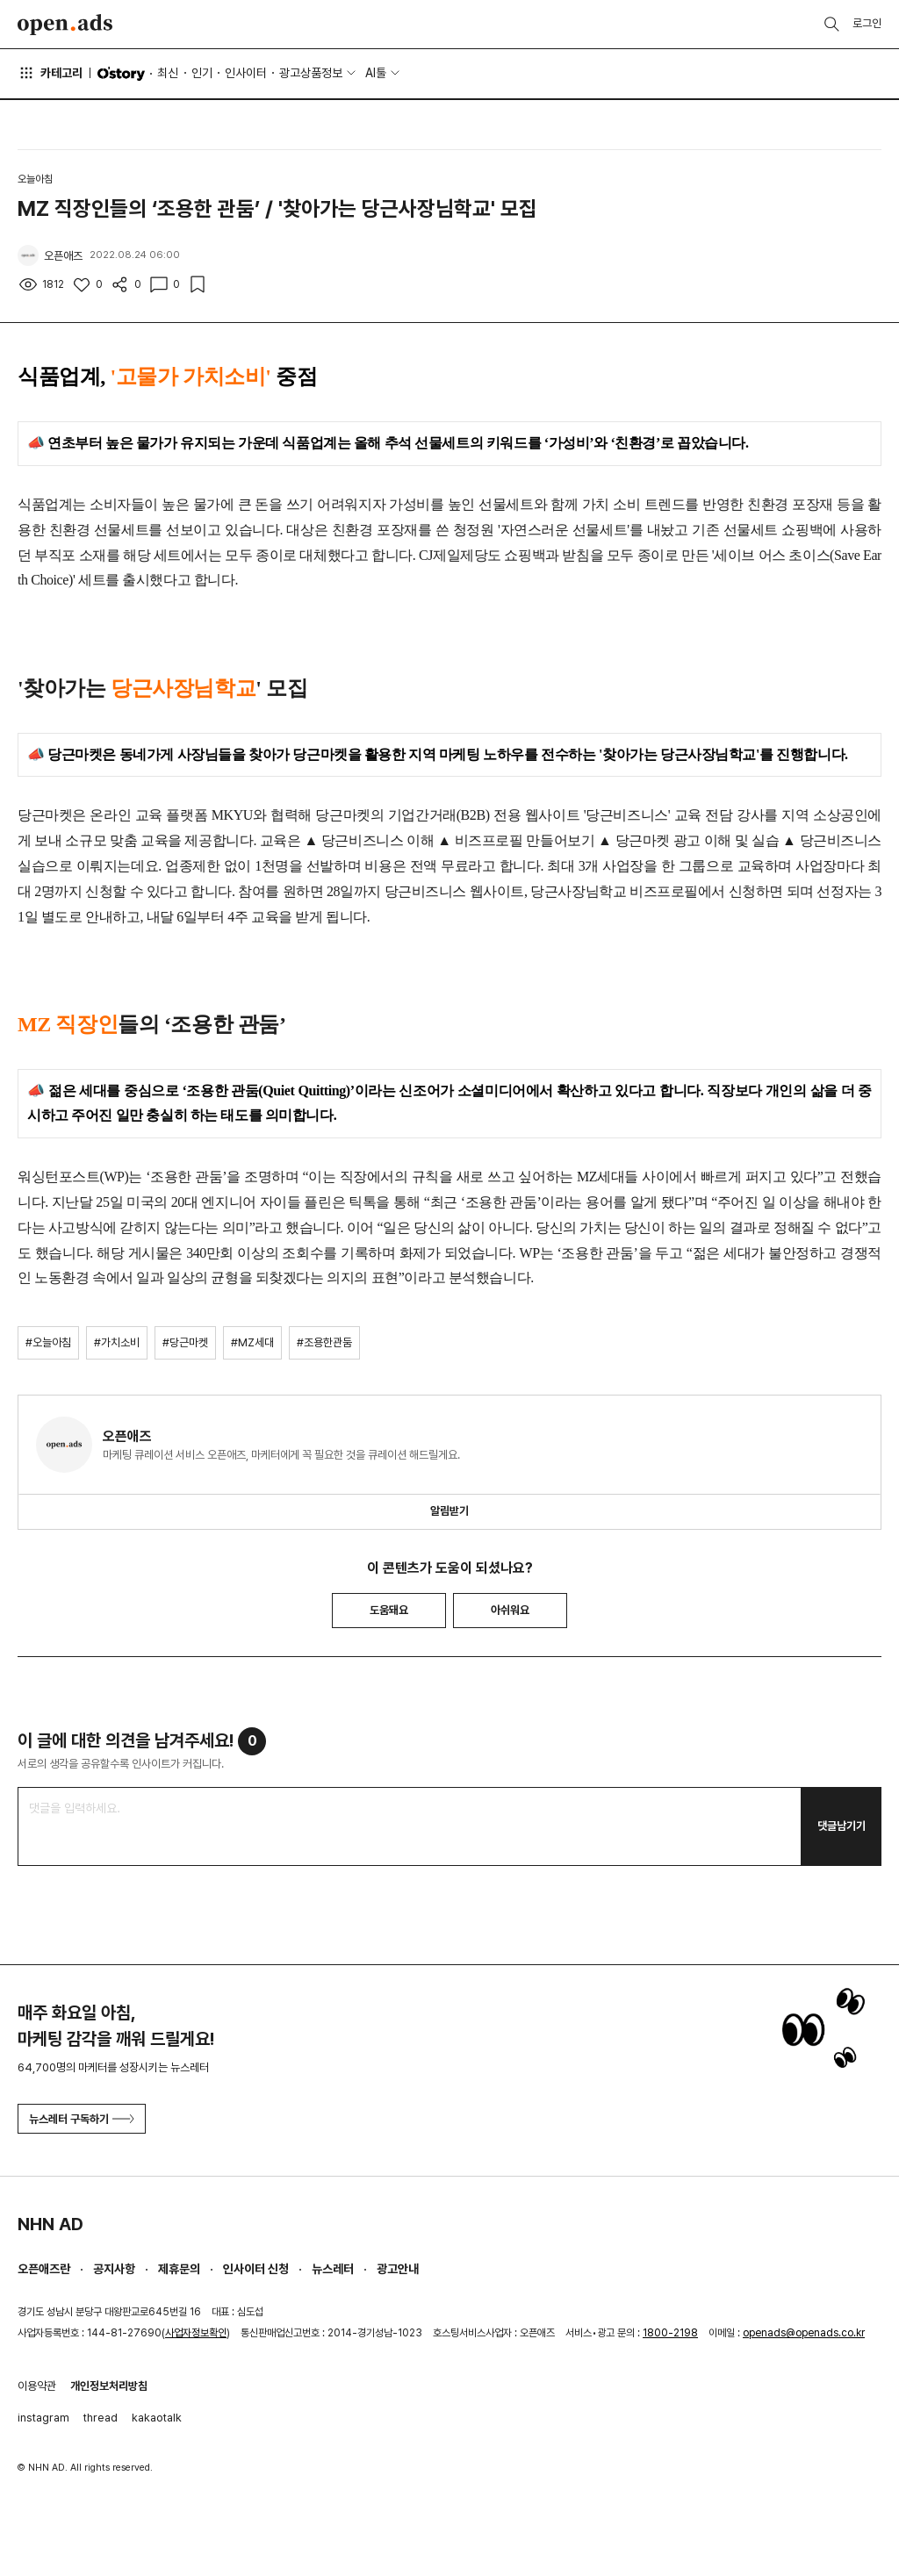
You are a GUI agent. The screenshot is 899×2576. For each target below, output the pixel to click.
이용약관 (37, 2386)
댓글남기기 (841, 1826)
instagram (43, 2417)
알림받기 (449, 1511)
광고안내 (398, 2269)
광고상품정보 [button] (310, 73)
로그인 (866, 23)
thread (100, 2417)
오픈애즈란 (44, 2269)
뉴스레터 (333, 2269)
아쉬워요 (510, 1610)
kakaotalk (157, 2417)
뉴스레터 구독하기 (81, 2119)
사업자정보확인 (196, 2333)
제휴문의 (179, 2269)
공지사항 (114, 2269)
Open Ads (65, 24)
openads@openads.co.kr (804, 2333)
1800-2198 (670, 2333)
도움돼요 (389, 1610)
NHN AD (50, 2224)
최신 (167, 73)
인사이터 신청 (256, 2269)
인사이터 (246, 73)
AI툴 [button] (375, 73)
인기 (201, 73)
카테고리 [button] (50, 73)
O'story (121, 73)
